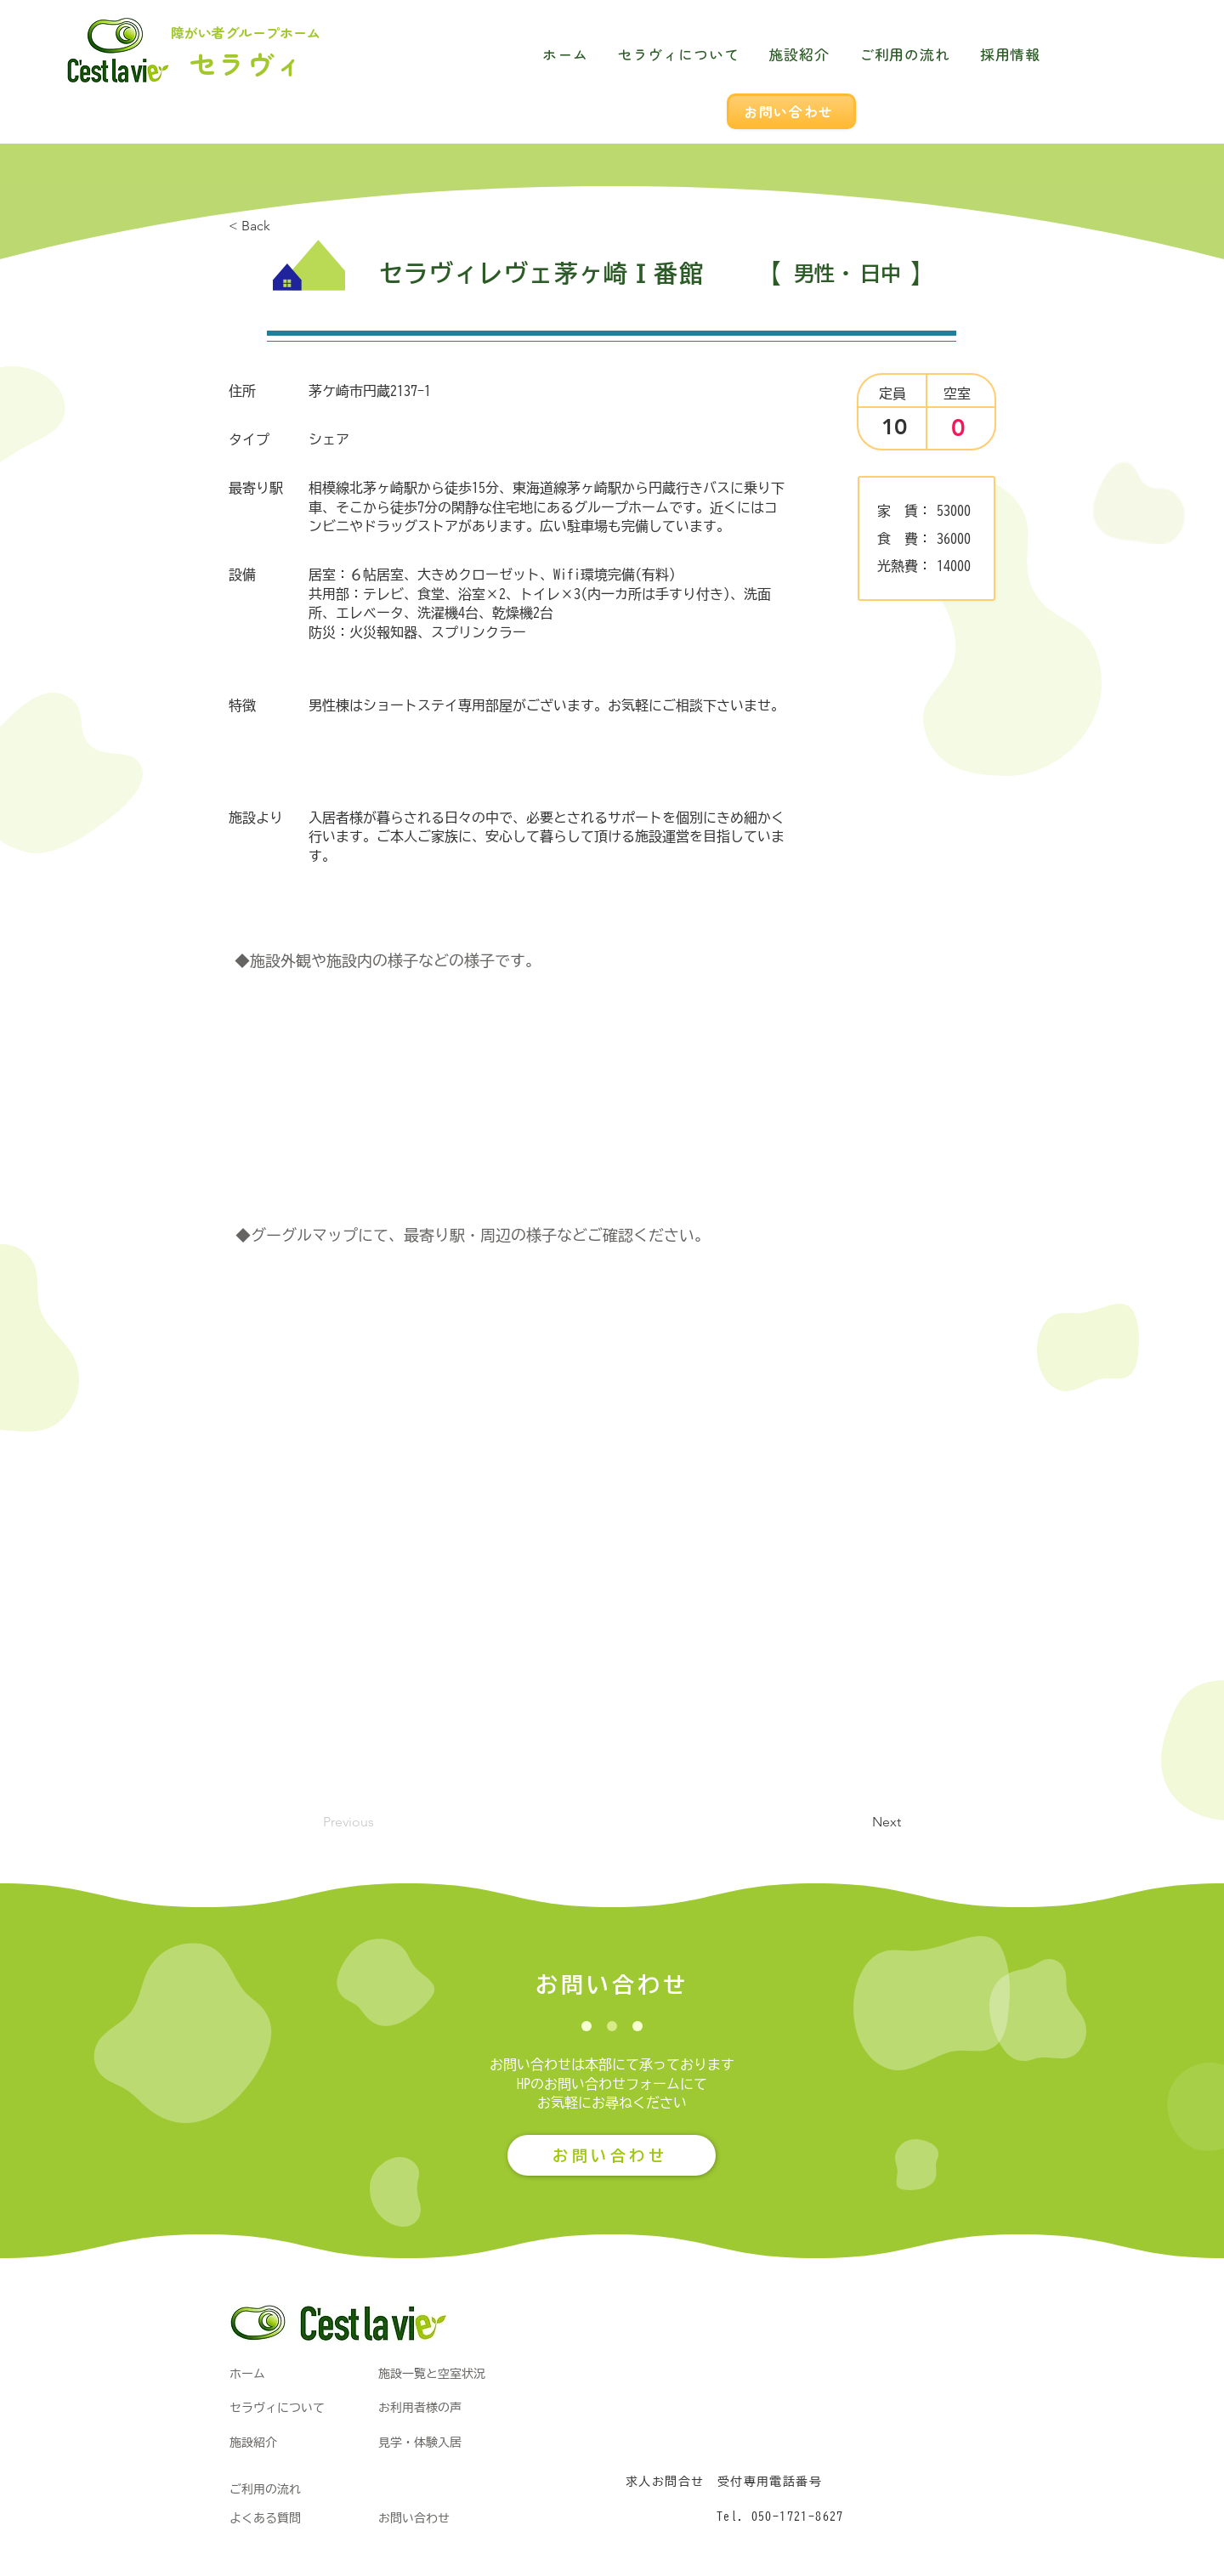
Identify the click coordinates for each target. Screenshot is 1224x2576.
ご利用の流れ (265, 2489)
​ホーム (247, 2374)
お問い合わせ (414, 2518)
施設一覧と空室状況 (431, 2374)
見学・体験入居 (420, 2443)
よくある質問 (265, 2518)
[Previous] (379, 1822)
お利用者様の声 (420, 2408)
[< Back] (285, 226)
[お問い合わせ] (791, 111)
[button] (858, 1822)
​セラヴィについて (277, 2408)
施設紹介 (253, 2443)
